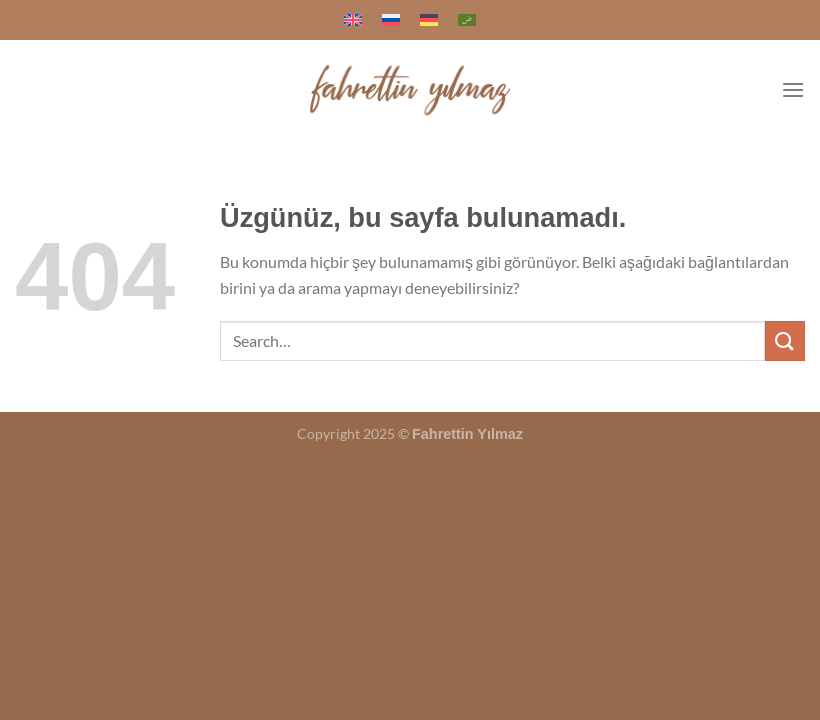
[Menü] (793, 89)
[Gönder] (785, 340)
